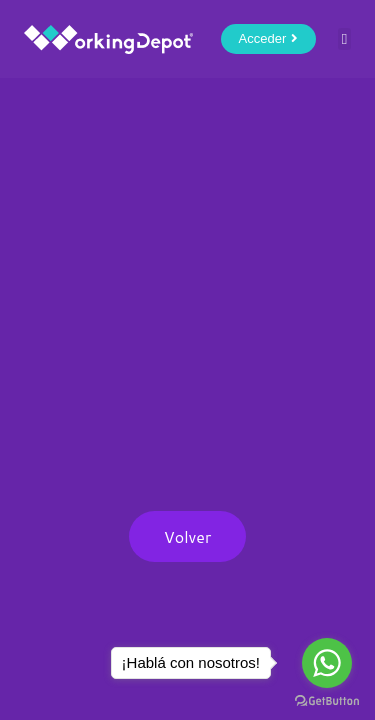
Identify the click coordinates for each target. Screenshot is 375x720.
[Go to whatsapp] (327, 663)
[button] (344, 39)
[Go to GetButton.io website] (327, 700)
